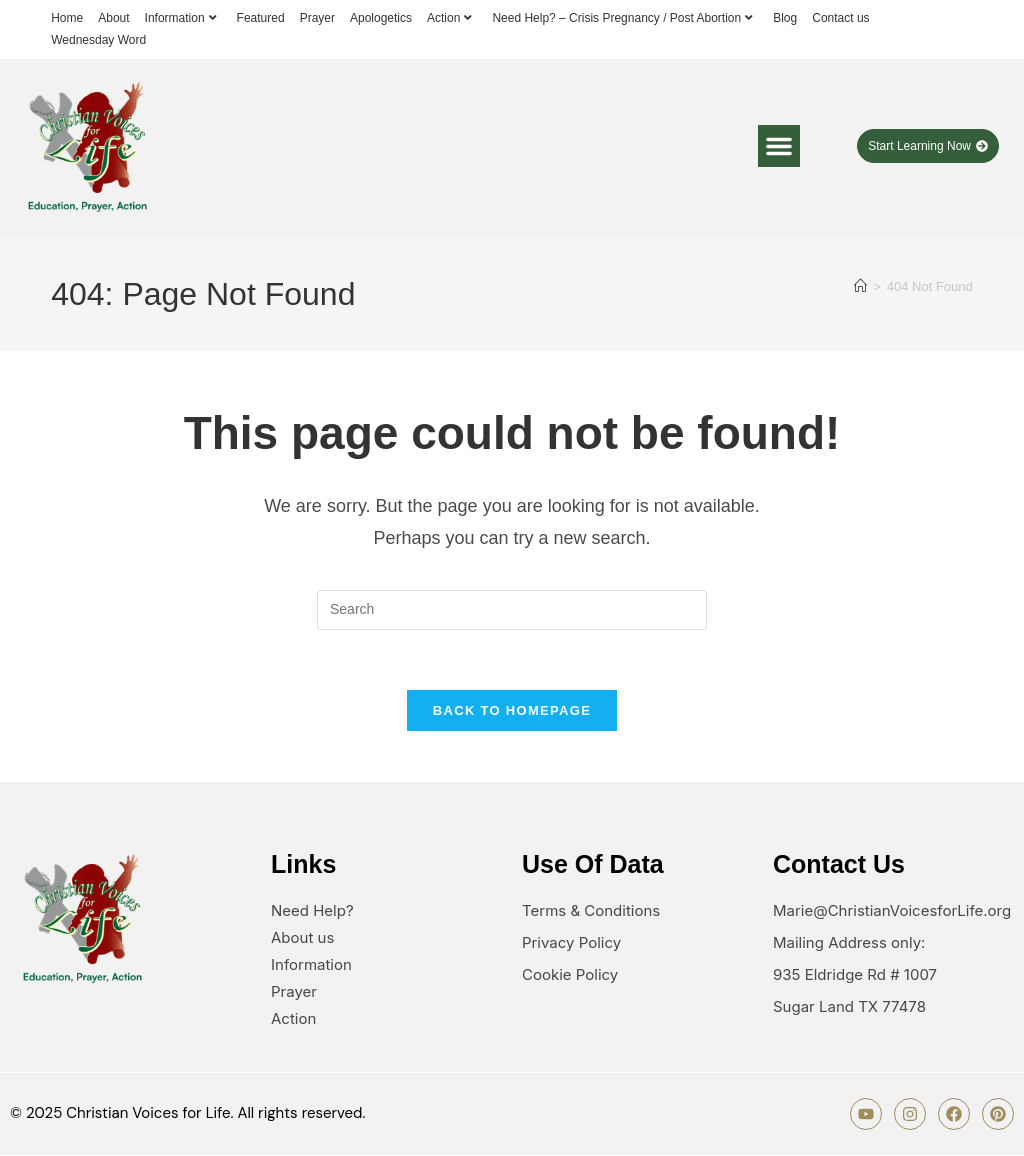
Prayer (317, 18)
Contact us (840, 18)
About (113, 18)
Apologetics (381, 18)
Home (67, 18)
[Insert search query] (512, 610)
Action (452, 18)
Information (183, 18)
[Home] (860, 286)
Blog (785, 18)
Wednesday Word (98, 40)
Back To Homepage (512, 711)
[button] (779, 146)
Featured (261, 18)
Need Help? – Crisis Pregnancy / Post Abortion (625, 18)
